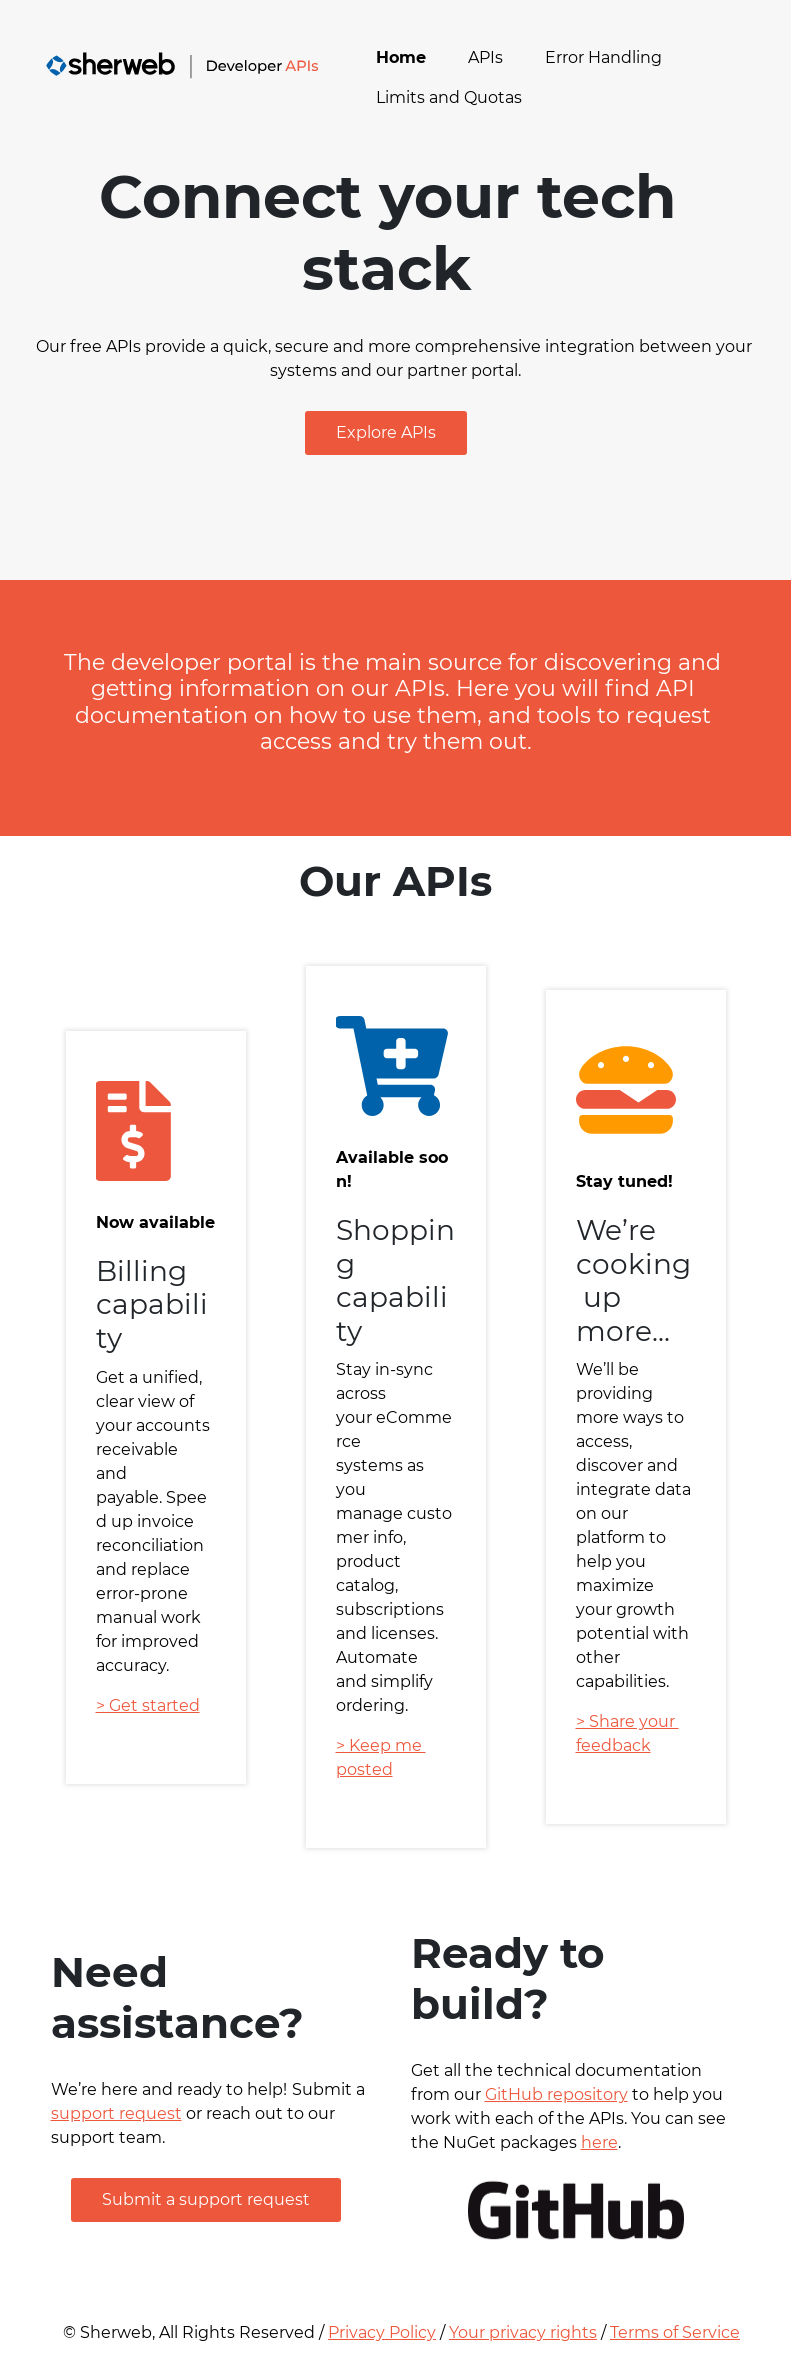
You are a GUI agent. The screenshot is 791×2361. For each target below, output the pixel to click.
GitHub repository (556, 2094)
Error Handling (603, 57)
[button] (386, 433)
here (599, 2142)
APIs (485, 57)
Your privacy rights (523, 2332)
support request (116, 2113)
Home (401, 57)
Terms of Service (675, 2332)
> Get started (148, 1705)
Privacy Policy (382, 2332)
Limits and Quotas (449, 97)
